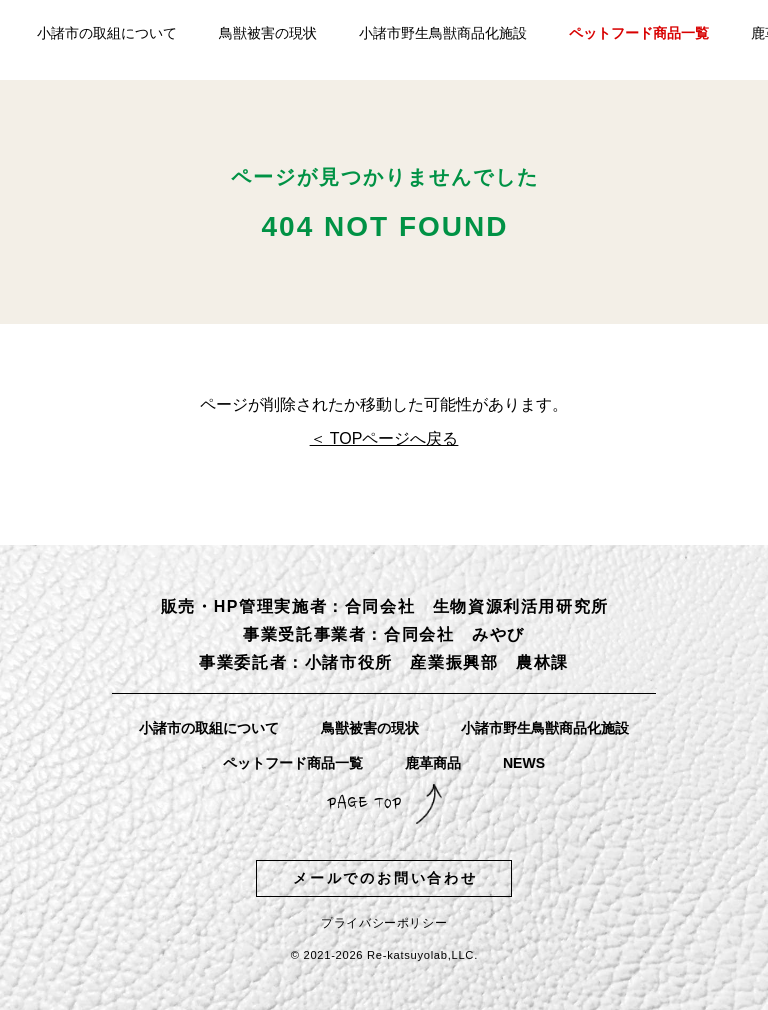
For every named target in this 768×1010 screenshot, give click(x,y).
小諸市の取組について (107, 33)
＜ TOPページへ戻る (384, 438)
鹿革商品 (433, 763)
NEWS (524, 763)
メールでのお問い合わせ (385, 878)
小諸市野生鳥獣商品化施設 (443, 33)
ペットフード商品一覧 (639, 33)
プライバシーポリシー (384, 923)
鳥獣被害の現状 (268, 33)
